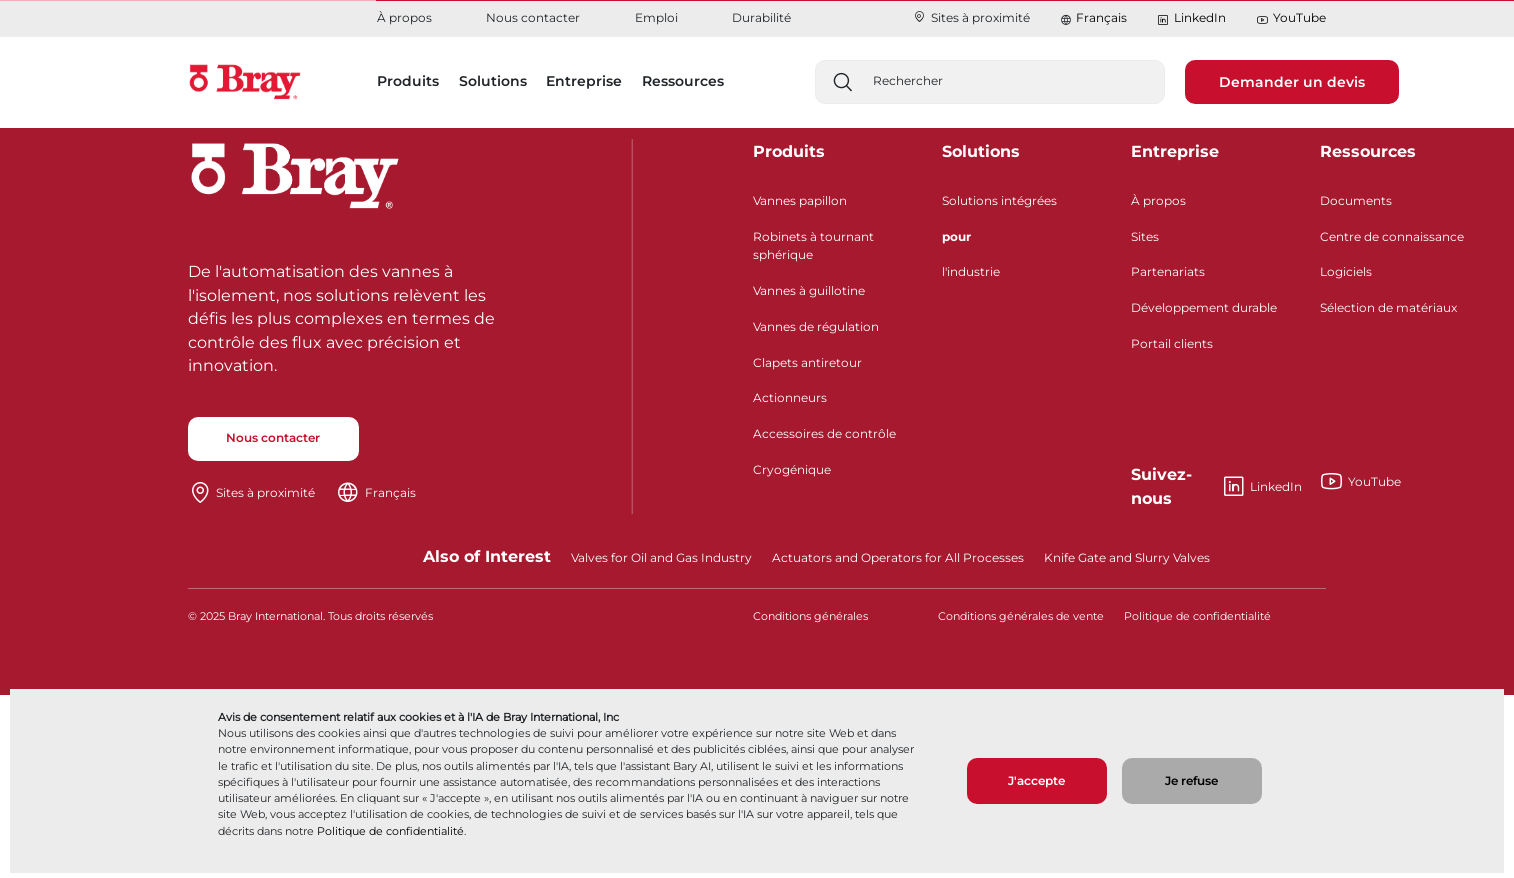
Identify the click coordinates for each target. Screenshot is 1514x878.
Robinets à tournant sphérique (813, 245)
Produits (789, 151)
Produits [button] (408, 81)
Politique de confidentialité (390, 831)
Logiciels (1346, 271)
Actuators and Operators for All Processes (898, 557)
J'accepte (1036, 780)
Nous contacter (533, 17)
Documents (1356, 200)
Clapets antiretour (807, 362)
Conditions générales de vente (1021, 616)
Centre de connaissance (1392, 236)
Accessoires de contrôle (824, 433)
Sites (1145, 236)
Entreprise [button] (584, 81)
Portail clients (1172, 343)
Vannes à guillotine (809, 290)
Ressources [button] (683, 81)
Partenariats (1168, 271)
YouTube (1291, 18)
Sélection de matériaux (1388, 307)
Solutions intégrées (999, 200)
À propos (404, 17)
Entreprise (1175, 151)
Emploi (656, 17)
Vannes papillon (800, 200)
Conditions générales (810, 616)
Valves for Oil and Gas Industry (661, 557)
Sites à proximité (971, 17)
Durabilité (761, 17)
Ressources (1368, 151)
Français (1101, 17)
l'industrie (971, 271)
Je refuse (1191, 780)
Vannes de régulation (816, 326)
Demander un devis (1292, 82)
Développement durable (1204, 307)
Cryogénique (792, 469)
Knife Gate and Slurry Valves (1127, 557)
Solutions (981, 151)
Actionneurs (790, 397)
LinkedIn (1191, 18)
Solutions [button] (493, 81)
